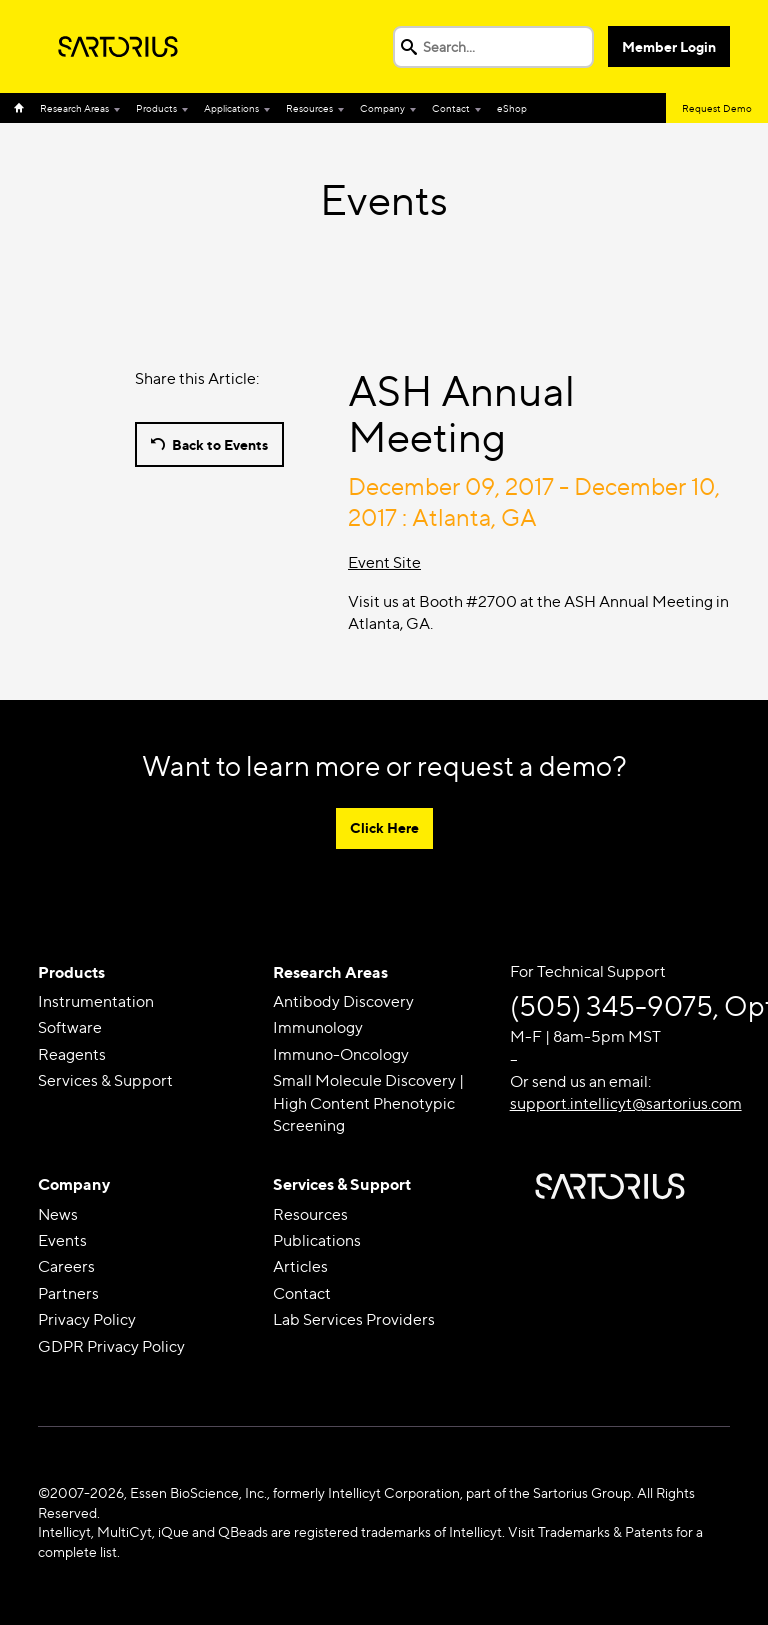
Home (23, 108)
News (58, 1214)
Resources (309, 108)
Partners (68, 1293)
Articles (300, 1266)
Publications (317, 1240)
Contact (451, 108)
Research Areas (74, 108)
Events (62, 1240)
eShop (512, 108)
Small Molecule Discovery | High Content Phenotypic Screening (368, 1103)
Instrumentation (96, 1001)
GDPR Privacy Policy (111, 1346)
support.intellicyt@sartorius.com (626, 1103)
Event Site (384, 562)
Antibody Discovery (343, 1001)
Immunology (318, 1027)
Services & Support (105, 1080)
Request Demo (717, 108)
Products (156, 108)
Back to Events (220, 444)
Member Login (669, 46)
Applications (231, 108)
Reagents (72, 1054)
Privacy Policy (87, 1319)
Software (70, 1027)
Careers (66, 1266)
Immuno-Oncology (341, 1054)
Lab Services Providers (354, 1319)
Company (382, 108)
